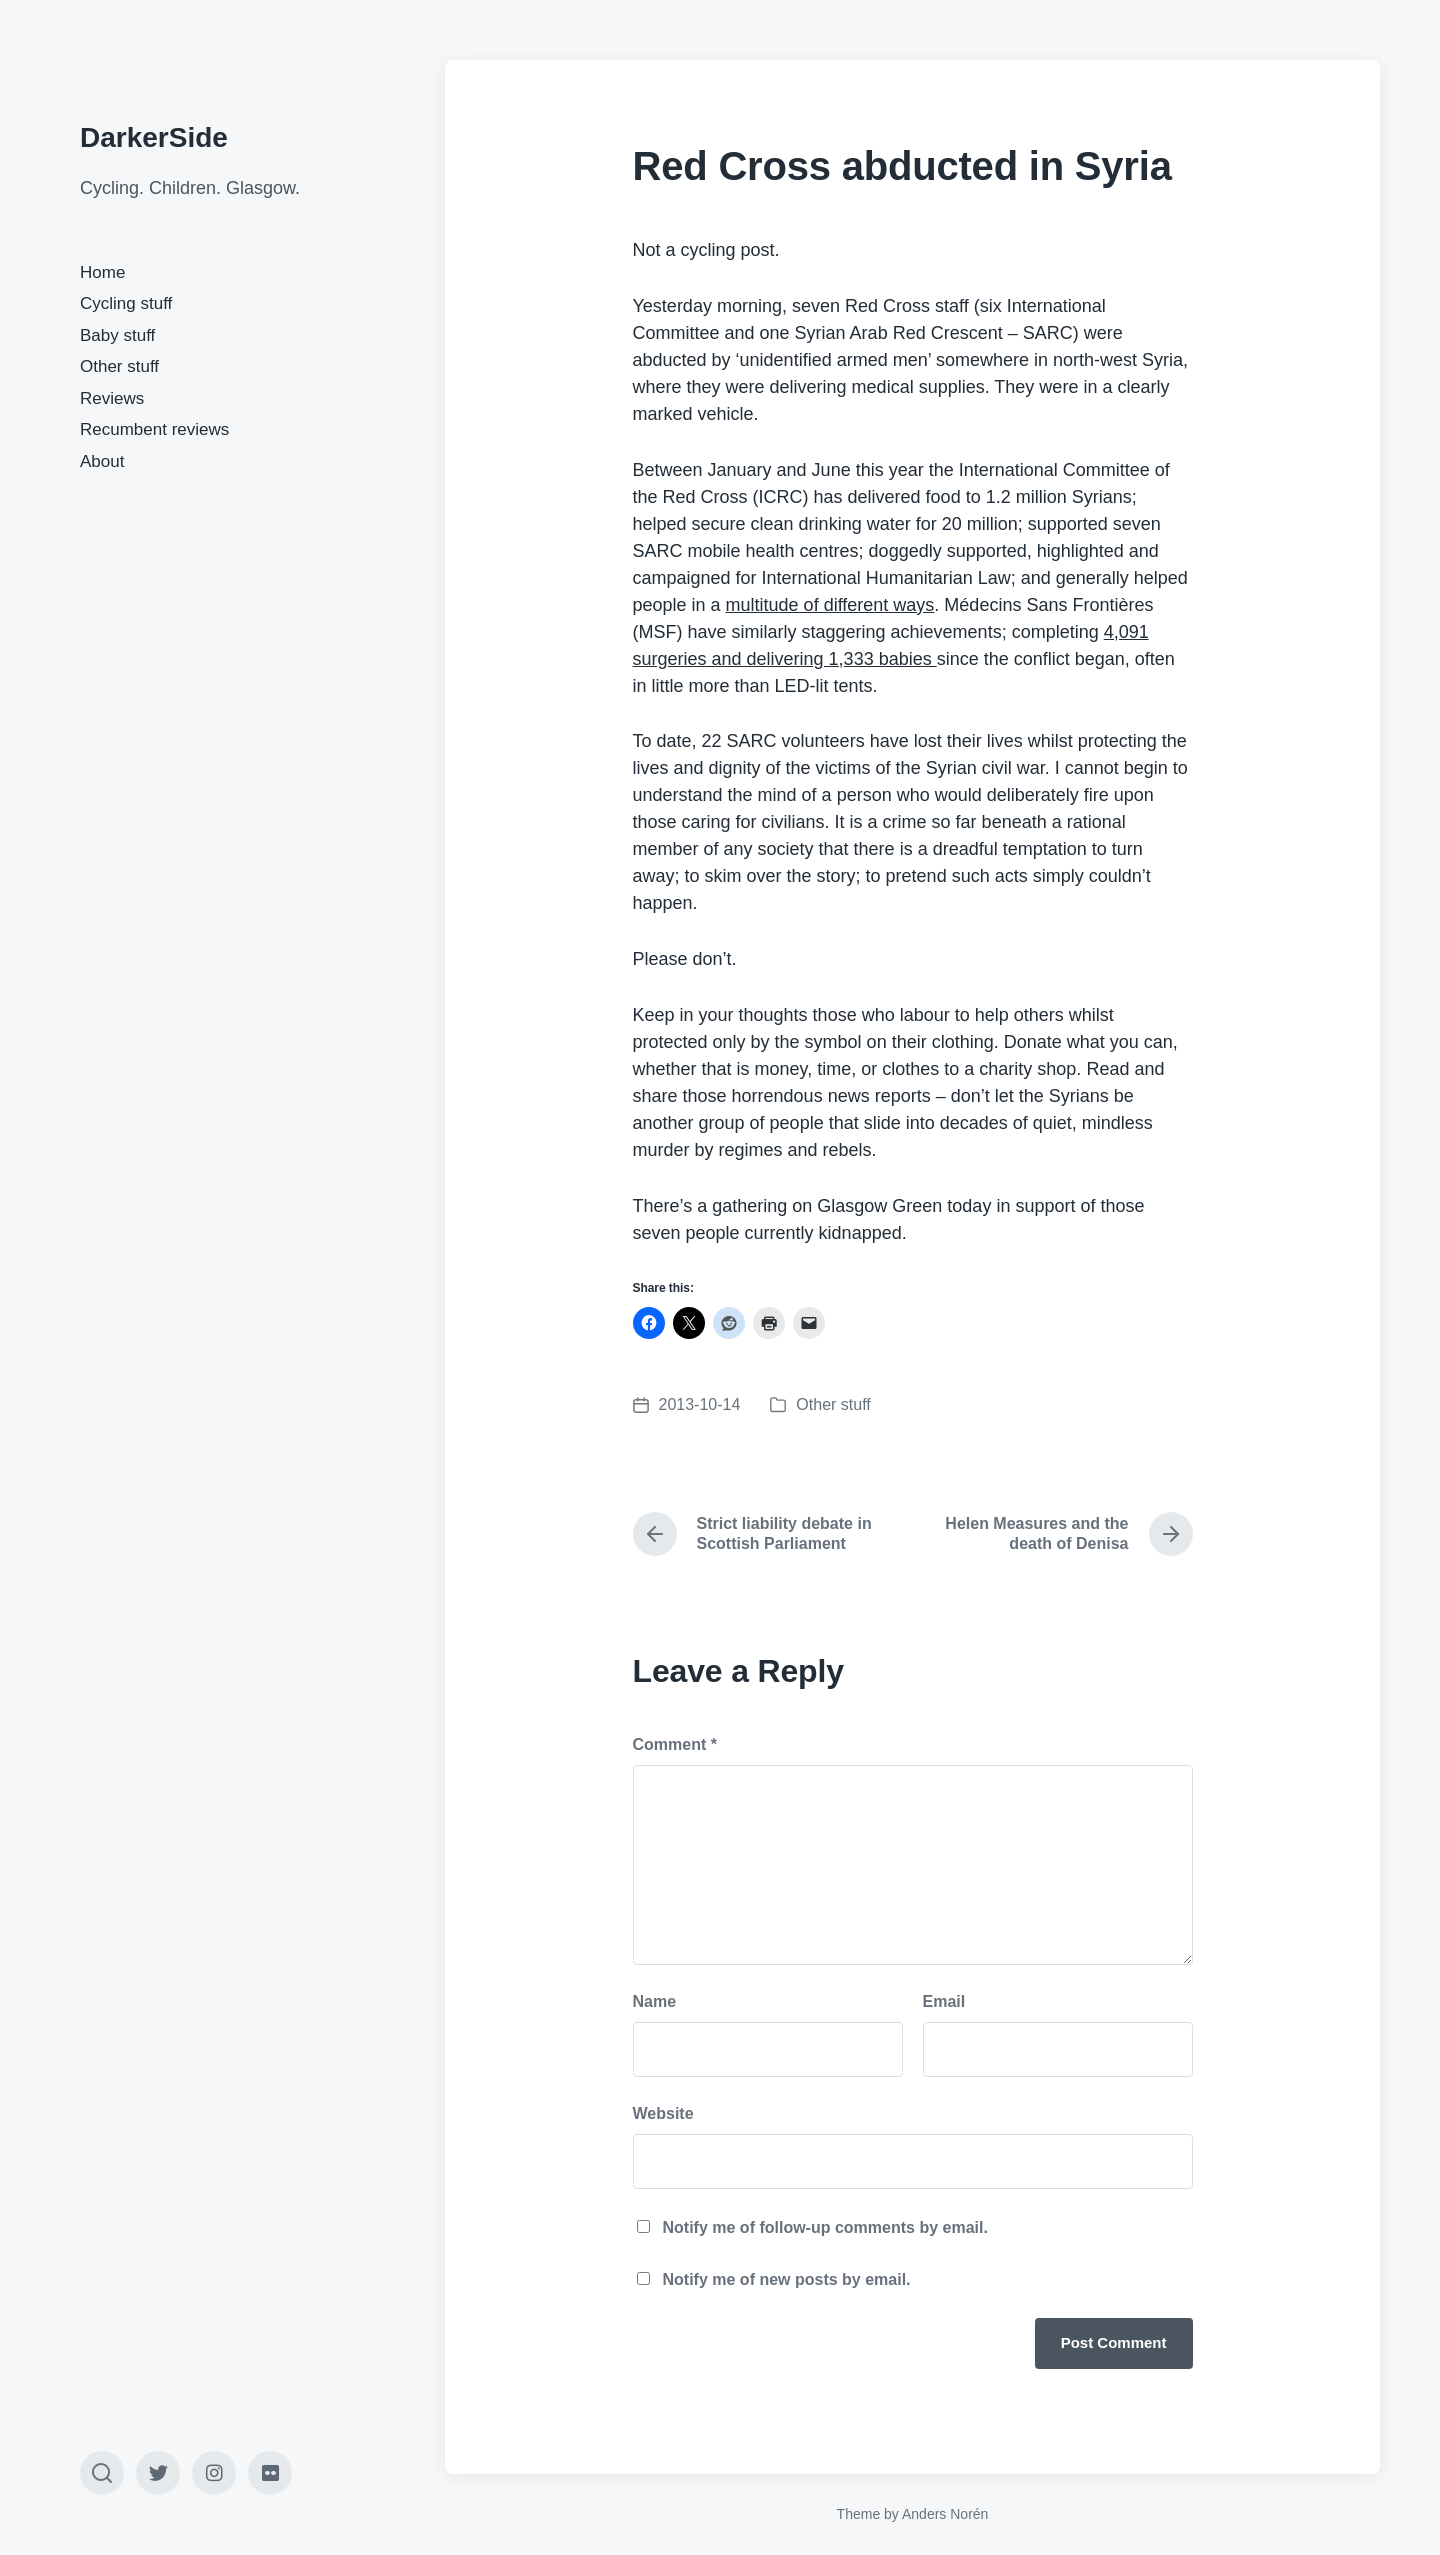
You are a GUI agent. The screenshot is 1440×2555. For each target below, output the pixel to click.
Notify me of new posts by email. (787, 2279)
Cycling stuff (126, 303)
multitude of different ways (830, 605)
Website (663, 2113)
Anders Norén (945, 2514)
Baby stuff (117, 335)
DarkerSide (154, 137)
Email (944, 2001)
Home (102, 272)
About (102, 461)
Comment (675, 1744)
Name (655, 2001)
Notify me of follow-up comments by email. (825, 2227)
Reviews (112, 398)
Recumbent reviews (154, 429)
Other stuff (119, 366)
